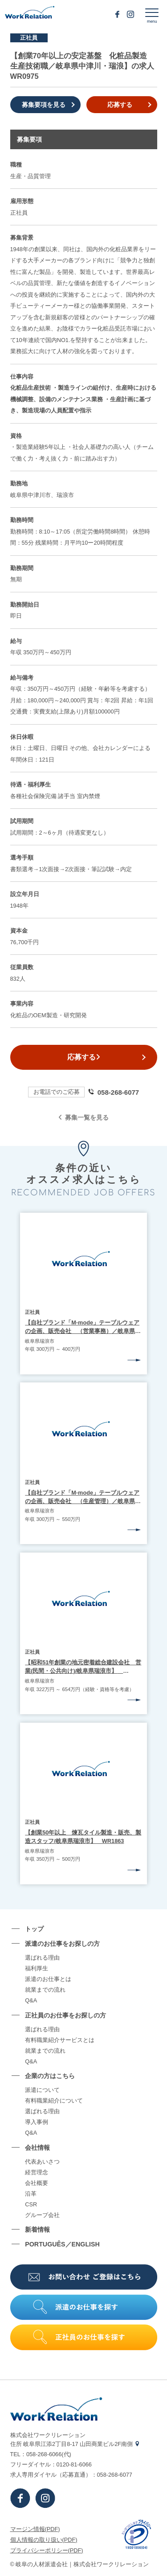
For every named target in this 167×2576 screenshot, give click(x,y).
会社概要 (36, 2183)
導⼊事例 (36, 2122)
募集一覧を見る (83, 1117)
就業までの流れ (45, 1990)
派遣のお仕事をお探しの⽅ (62, 1943)
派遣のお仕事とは (48, 1979)
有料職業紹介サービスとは (59, 2040)
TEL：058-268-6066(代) (40, 2454)
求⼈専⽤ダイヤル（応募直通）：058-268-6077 (71, 2474)
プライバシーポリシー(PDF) (46, 2550)
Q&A (31, 2001)
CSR (31, 2205)
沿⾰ (31, 2194)
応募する (119, 104)
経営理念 (36, 2173)
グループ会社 (42, 2215)
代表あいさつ (42, 2162)
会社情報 (37, 2147)
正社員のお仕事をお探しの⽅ (65, 2015)
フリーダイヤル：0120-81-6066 (51, 2464)
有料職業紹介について (54, 2101)
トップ (34, 1929)
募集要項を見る (43, 104)
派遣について (42, 2090)
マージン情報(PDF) (35, 2529)
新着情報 (37, 2229)
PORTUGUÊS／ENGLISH (62, 2244)
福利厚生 (36, 1969)
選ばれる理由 (42, 1958)
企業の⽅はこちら (50, 2076)
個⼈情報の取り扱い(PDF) (43, 2539)
